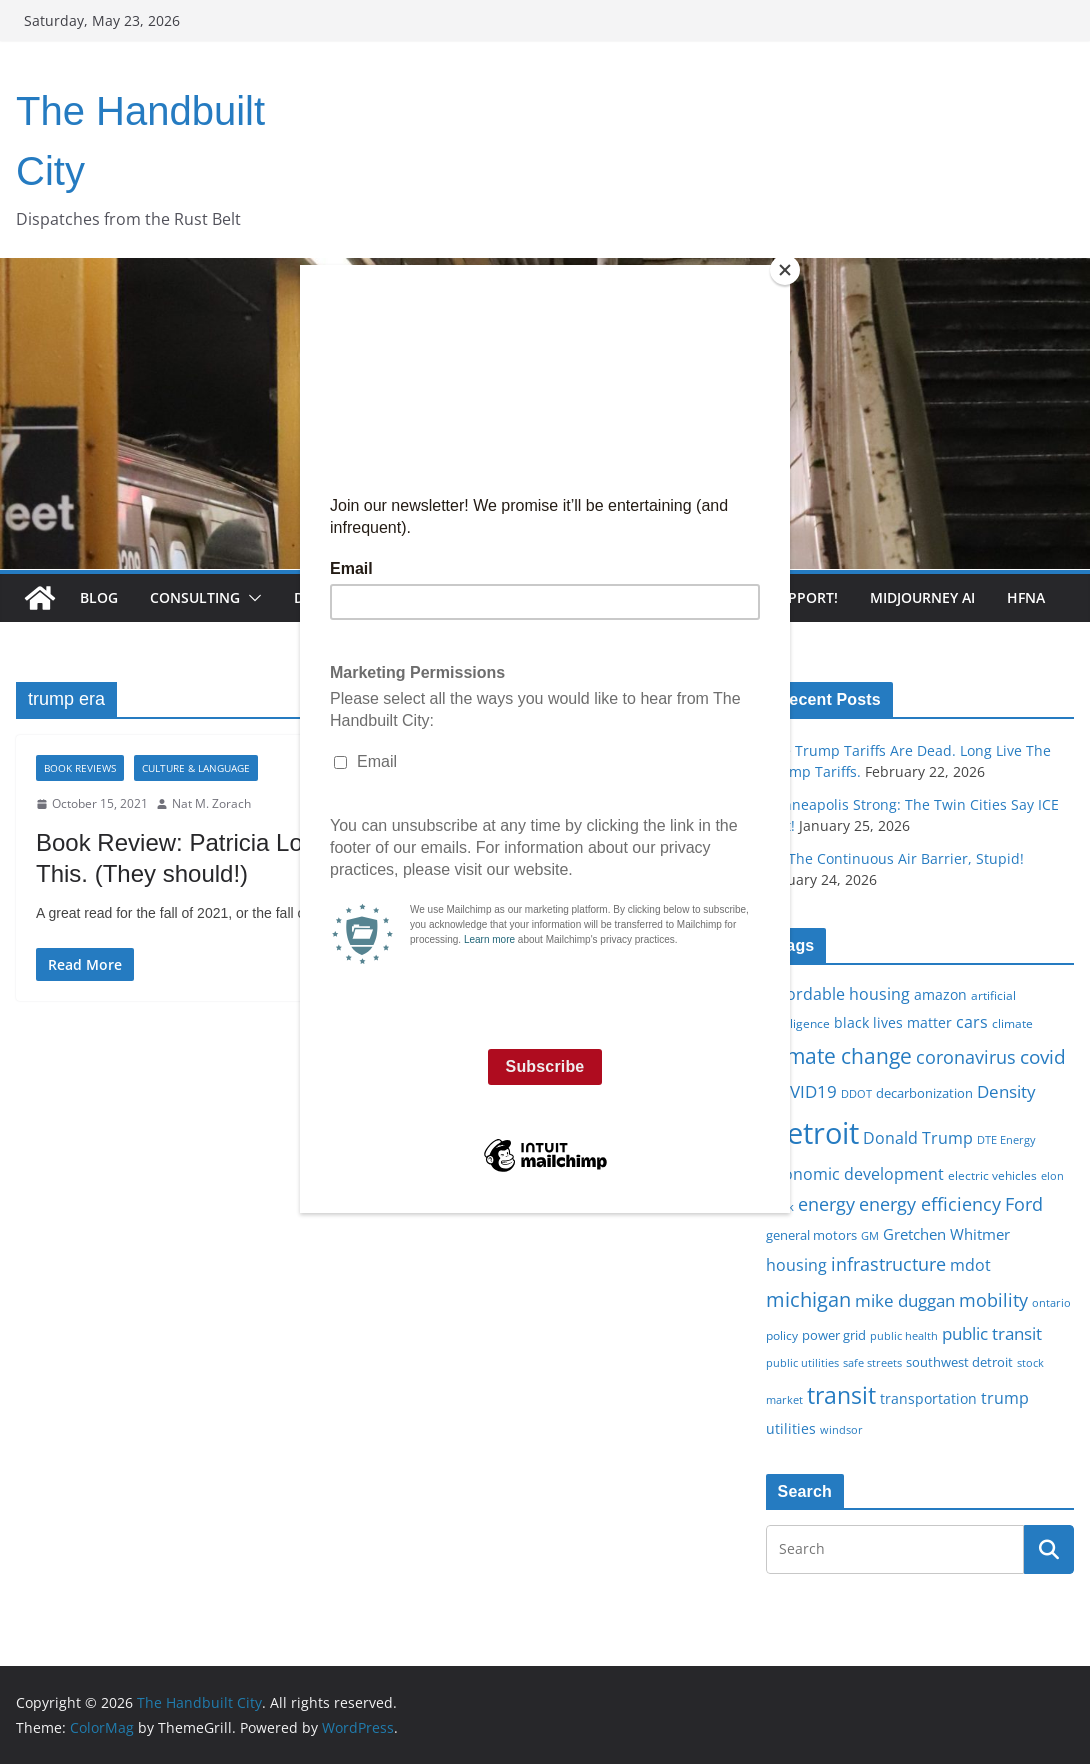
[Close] (785, 270)
